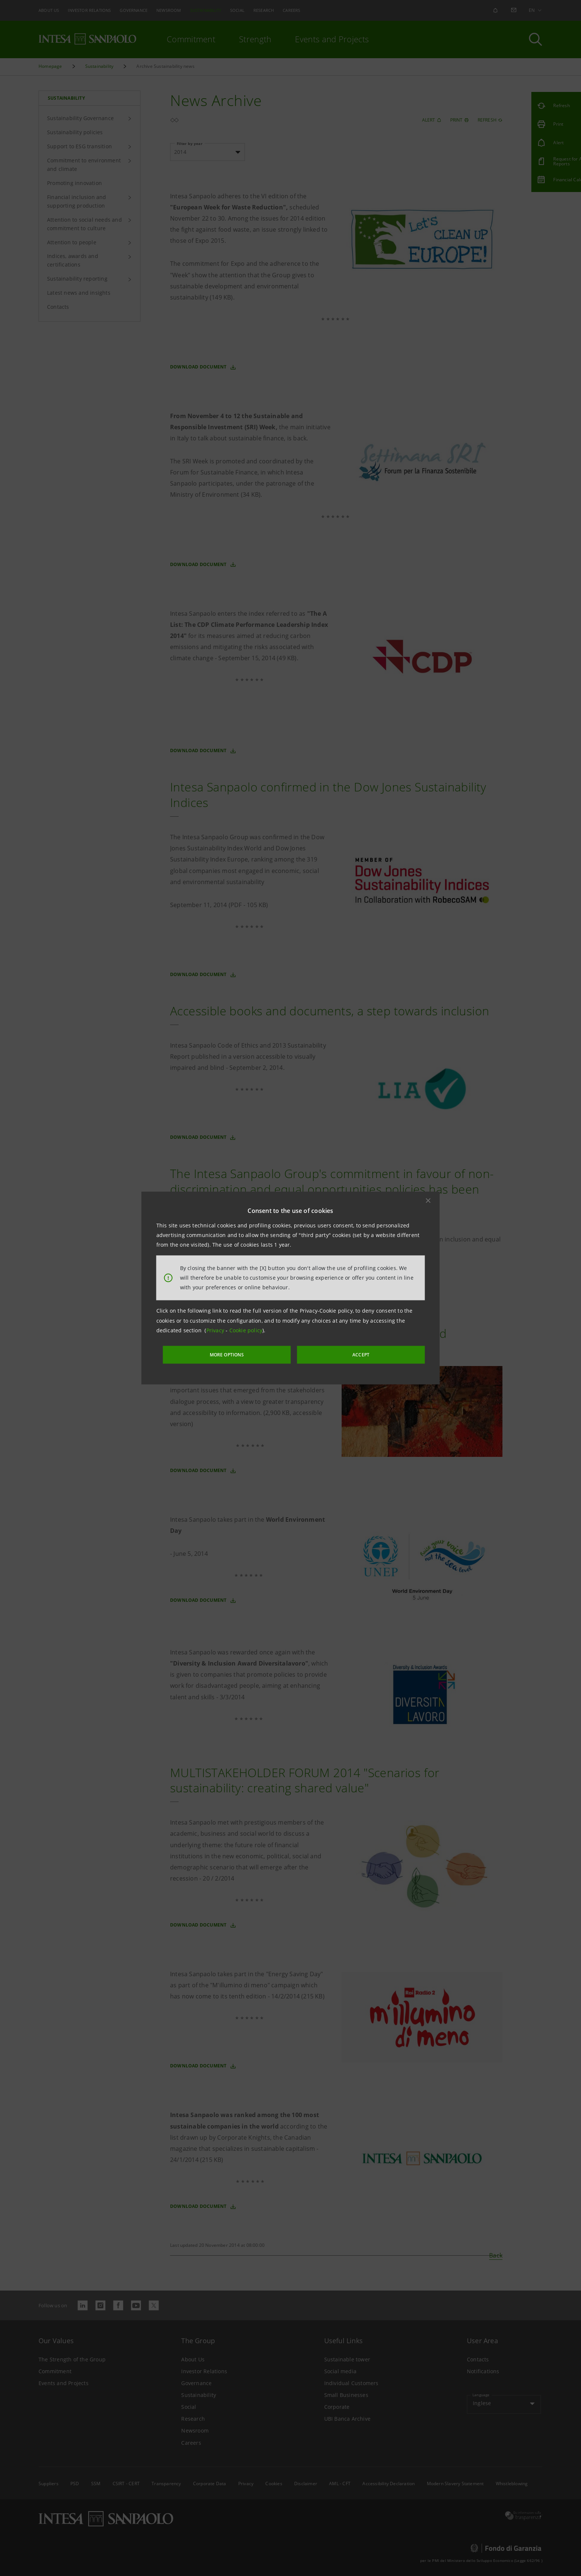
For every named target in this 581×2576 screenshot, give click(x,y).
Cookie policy (246, 1331)
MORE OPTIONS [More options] (246, 1353)
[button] (428, 1201)
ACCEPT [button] (343, 1353)
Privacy (216, 1331)
